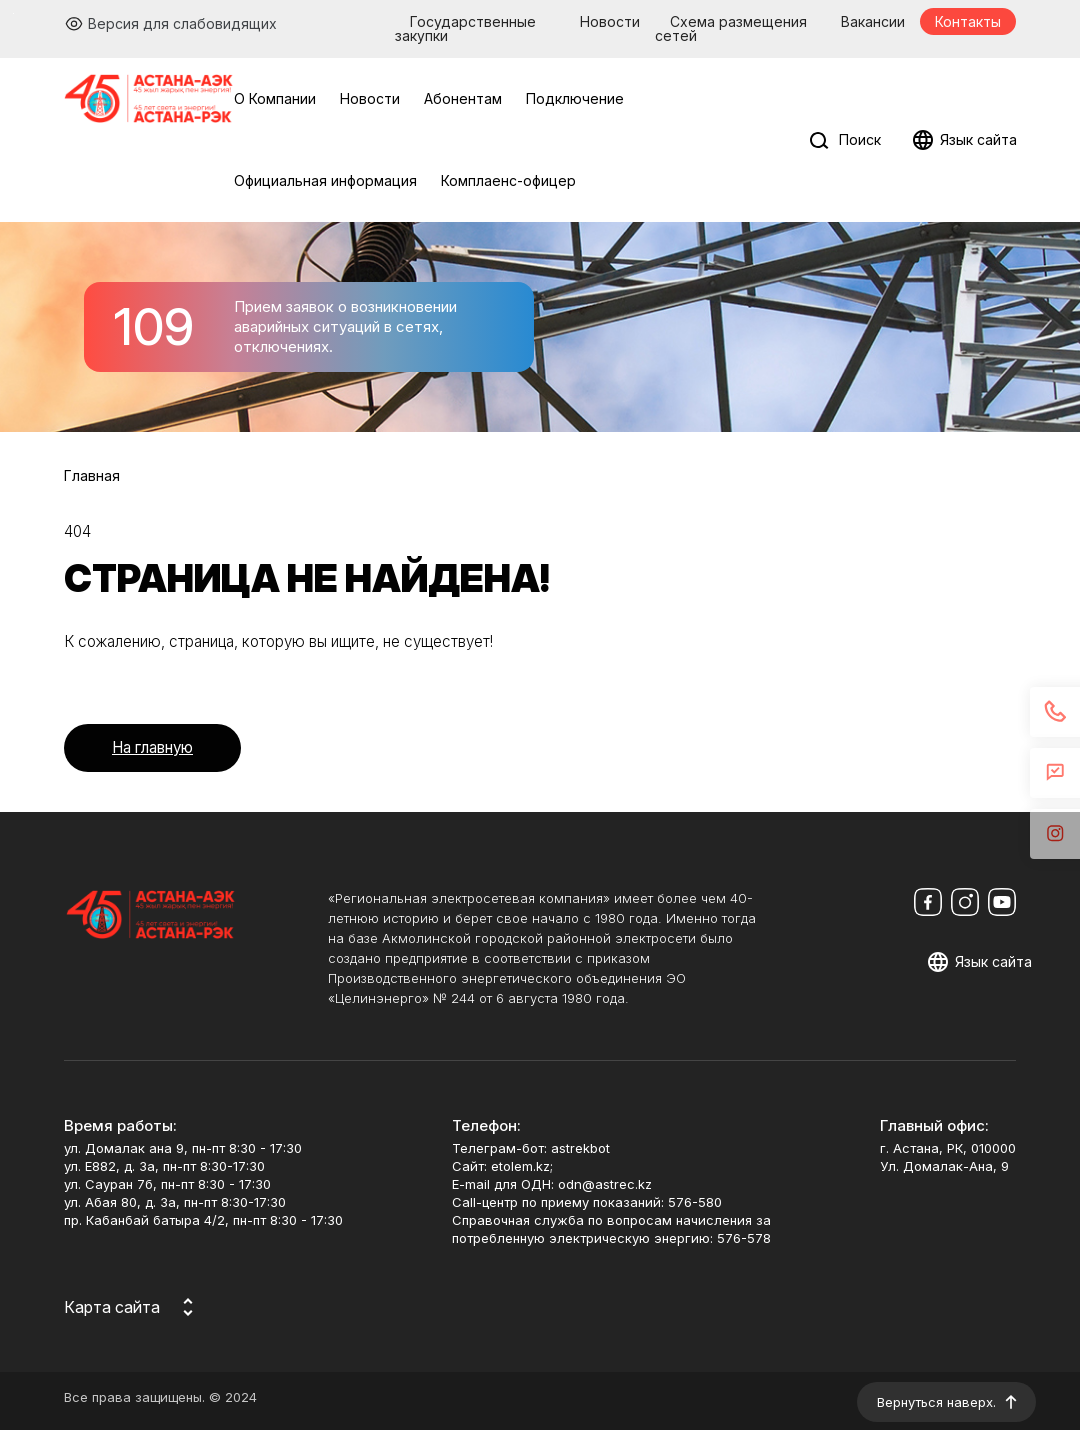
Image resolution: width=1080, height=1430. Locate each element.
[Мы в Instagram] (965, 902)
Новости (610, 21)
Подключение (575, 98)
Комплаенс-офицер (508, 180)
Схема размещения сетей (731, 28)
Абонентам (463, 98)
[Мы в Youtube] (1002, 902)
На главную (152, 747)
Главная (92, 475)
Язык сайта (978, 139)
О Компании (275, 98)
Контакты (968, 21)
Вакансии (873, 21)
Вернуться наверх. (936, 1402)
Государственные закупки (465, 28)
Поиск (860, 139)
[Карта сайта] (132, 1307)
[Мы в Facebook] (928, 902)
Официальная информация (325, 180)
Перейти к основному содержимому (13, 13)
